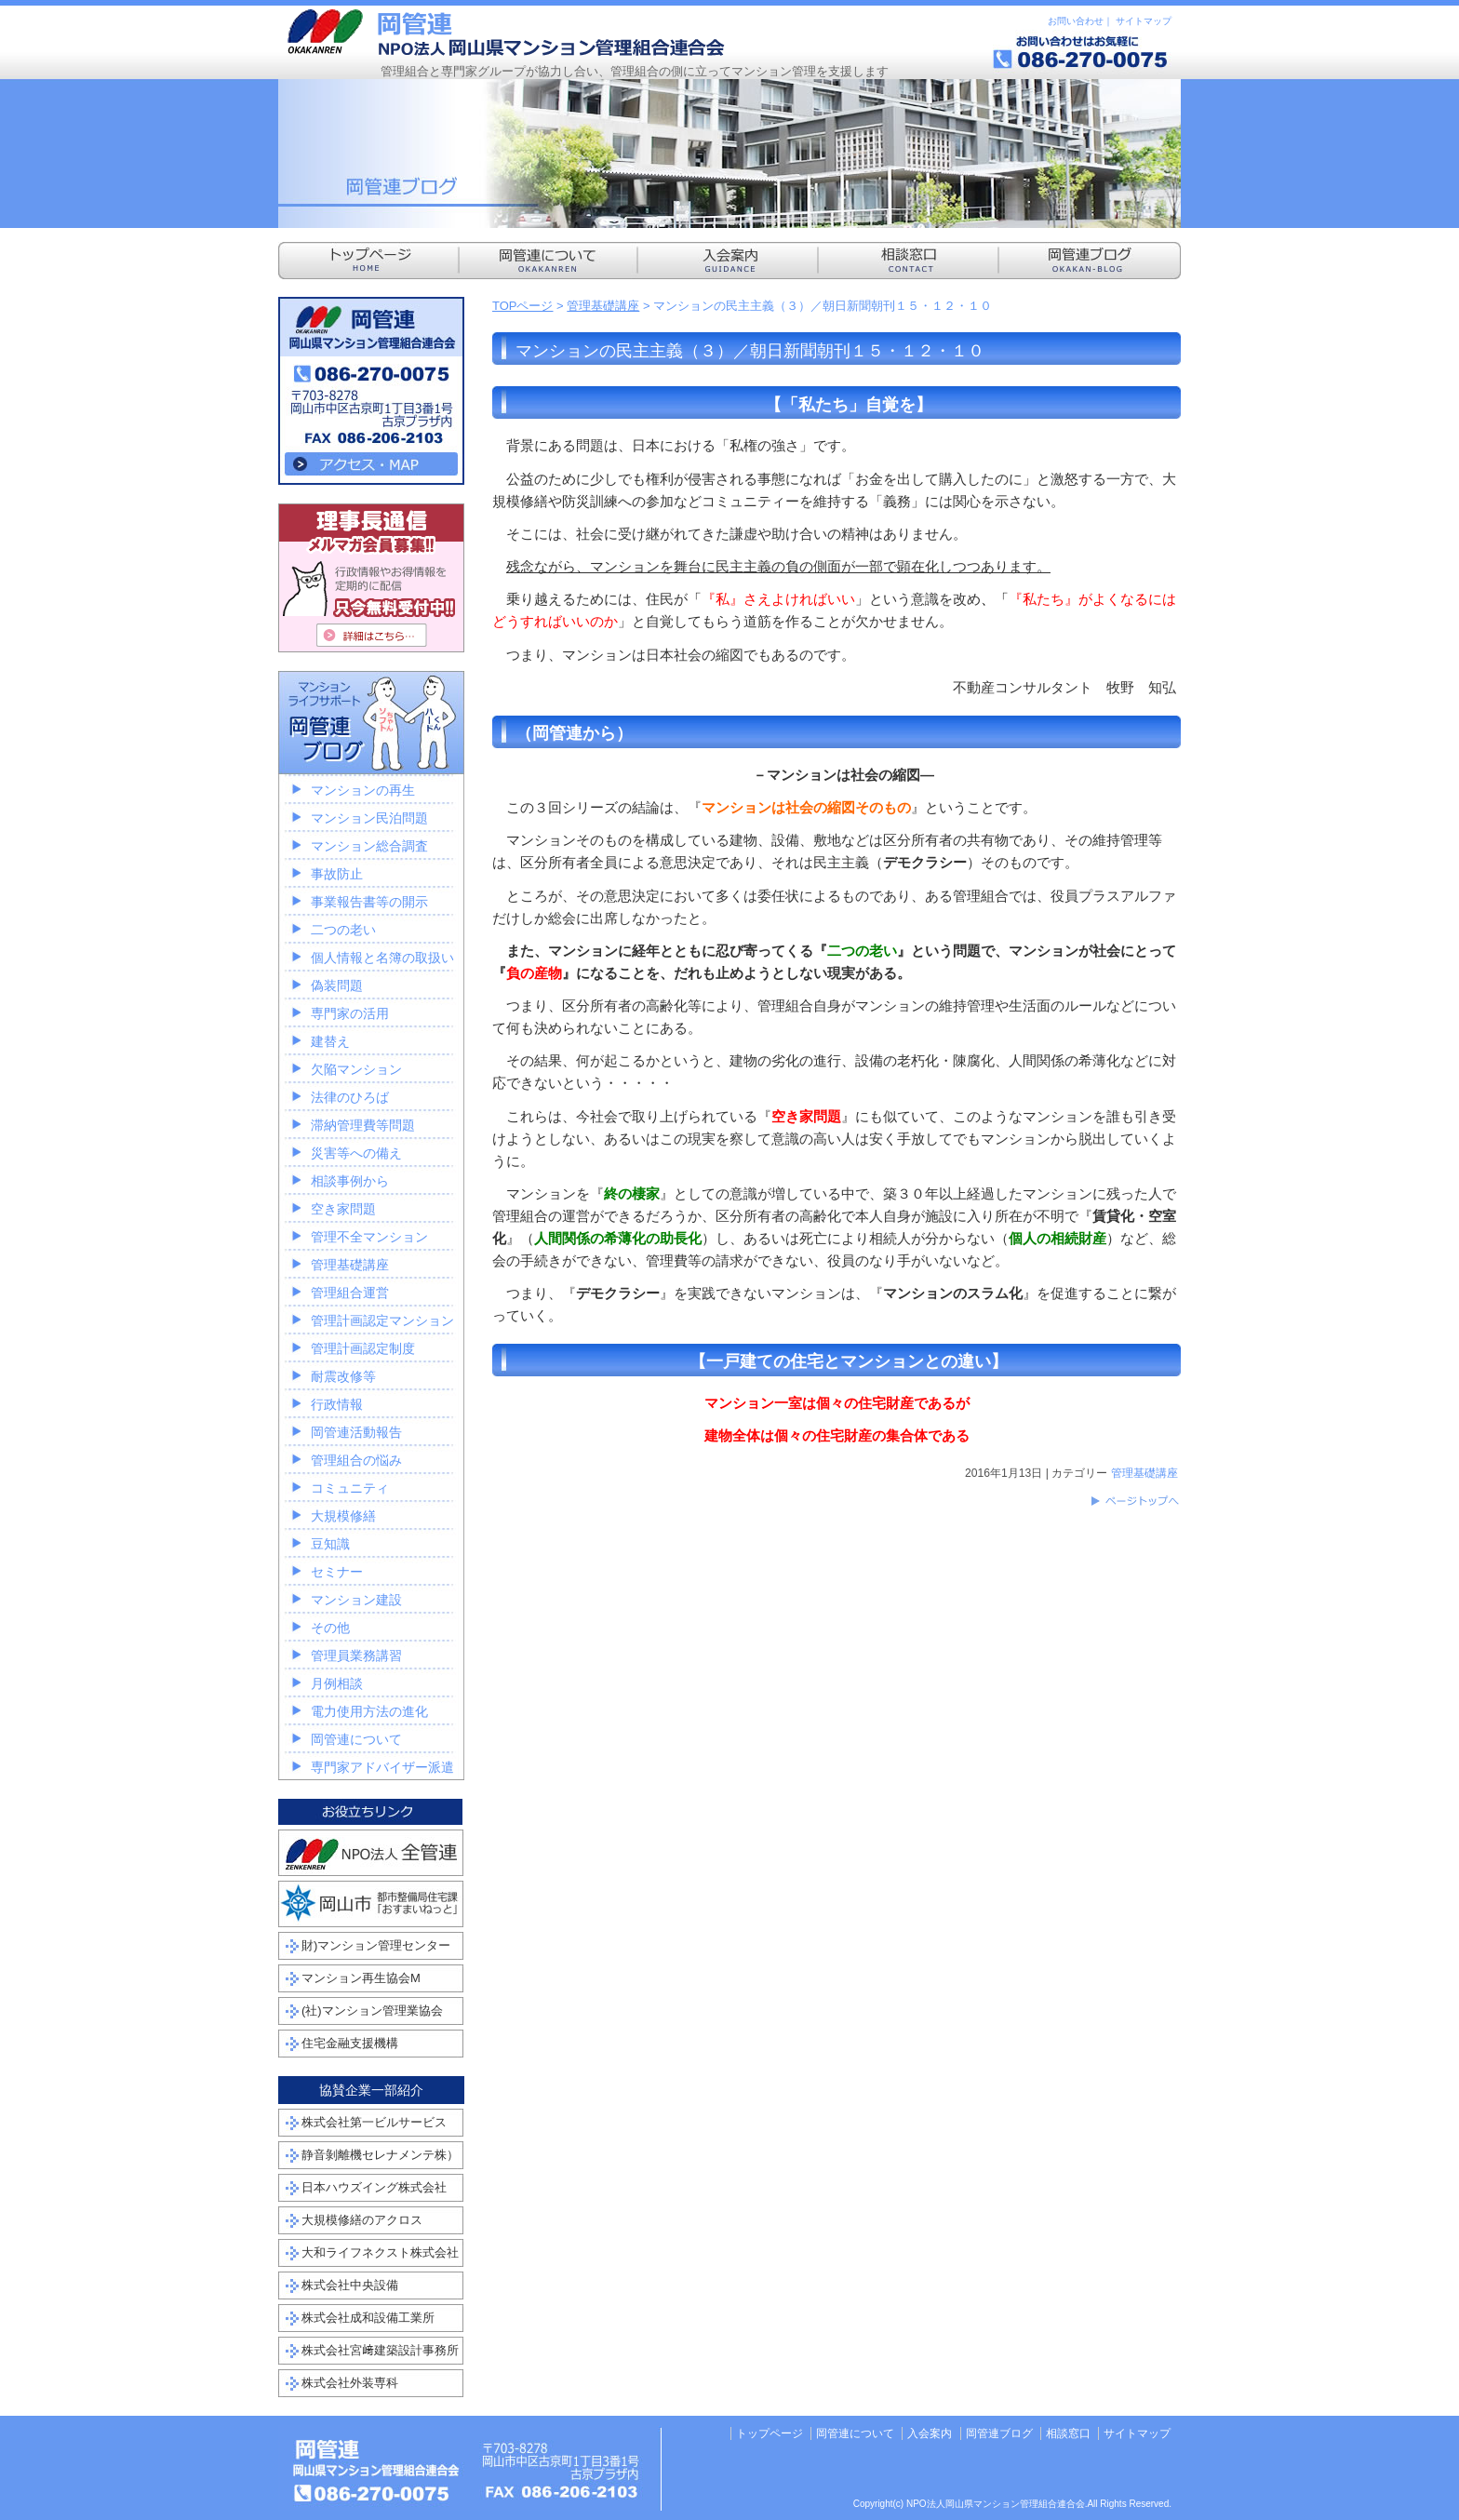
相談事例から (350, 1180)
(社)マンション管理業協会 (372, 2010)
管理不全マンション (369, 1236)
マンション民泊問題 (369, 818)
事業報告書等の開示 (369, 901)
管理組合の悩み (356, 1460)
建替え (330, 1041)
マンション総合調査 (369, 845)
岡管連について (356, 1739)
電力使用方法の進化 (369, 1711)
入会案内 (929, 2433)
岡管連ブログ (999, 2433)
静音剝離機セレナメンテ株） (380, 2155)
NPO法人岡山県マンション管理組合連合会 (506, 32)
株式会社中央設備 (349, 2285)
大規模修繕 (343, 1515)
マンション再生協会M (361, 1978)
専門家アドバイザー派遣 (382, 1767)
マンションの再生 (363, 790)
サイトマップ (1143, 21)
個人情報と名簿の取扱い (382, 957)
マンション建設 (356, 1599)
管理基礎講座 (603, 306)
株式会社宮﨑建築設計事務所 (380, 2350)
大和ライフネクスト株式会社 (380, 2252)
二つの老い (343, 929)
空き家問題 (343, 1208)
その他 (330, 1627)
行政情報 (337, 1404)
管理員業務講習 (356, 1655)
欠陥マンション (356, 1069)
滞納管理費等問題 (363, 1125)
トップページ (769, 2433)
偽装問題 (337, 985)
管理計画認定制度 (363, 1348)
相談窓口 (1068, 2433)
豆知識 (330, 1543)
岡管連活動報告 (356, 1432)
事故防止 (337, 873)
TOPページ (523, 306)
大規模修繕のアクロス (361, 2220)
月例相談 (337, 1683)
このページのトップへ (1134, 1501)
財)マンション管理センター (375, 1945)
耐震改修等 (343, 1376)
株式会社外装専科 (349, 2383)
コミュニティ (350, 1488)
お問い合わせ (1076, 21)
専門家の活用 (350, 1013)
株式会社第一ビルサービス (374, 2122)
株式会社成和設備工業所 (368, 2318)
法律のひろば (350, 1097)
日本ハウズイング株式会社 (374, 2187)
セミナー (337, 1571)
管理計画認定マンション (382, 1320)
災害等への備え (356, 1153)
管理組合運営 (350, 1292)
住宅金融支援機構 (349, 2043)
